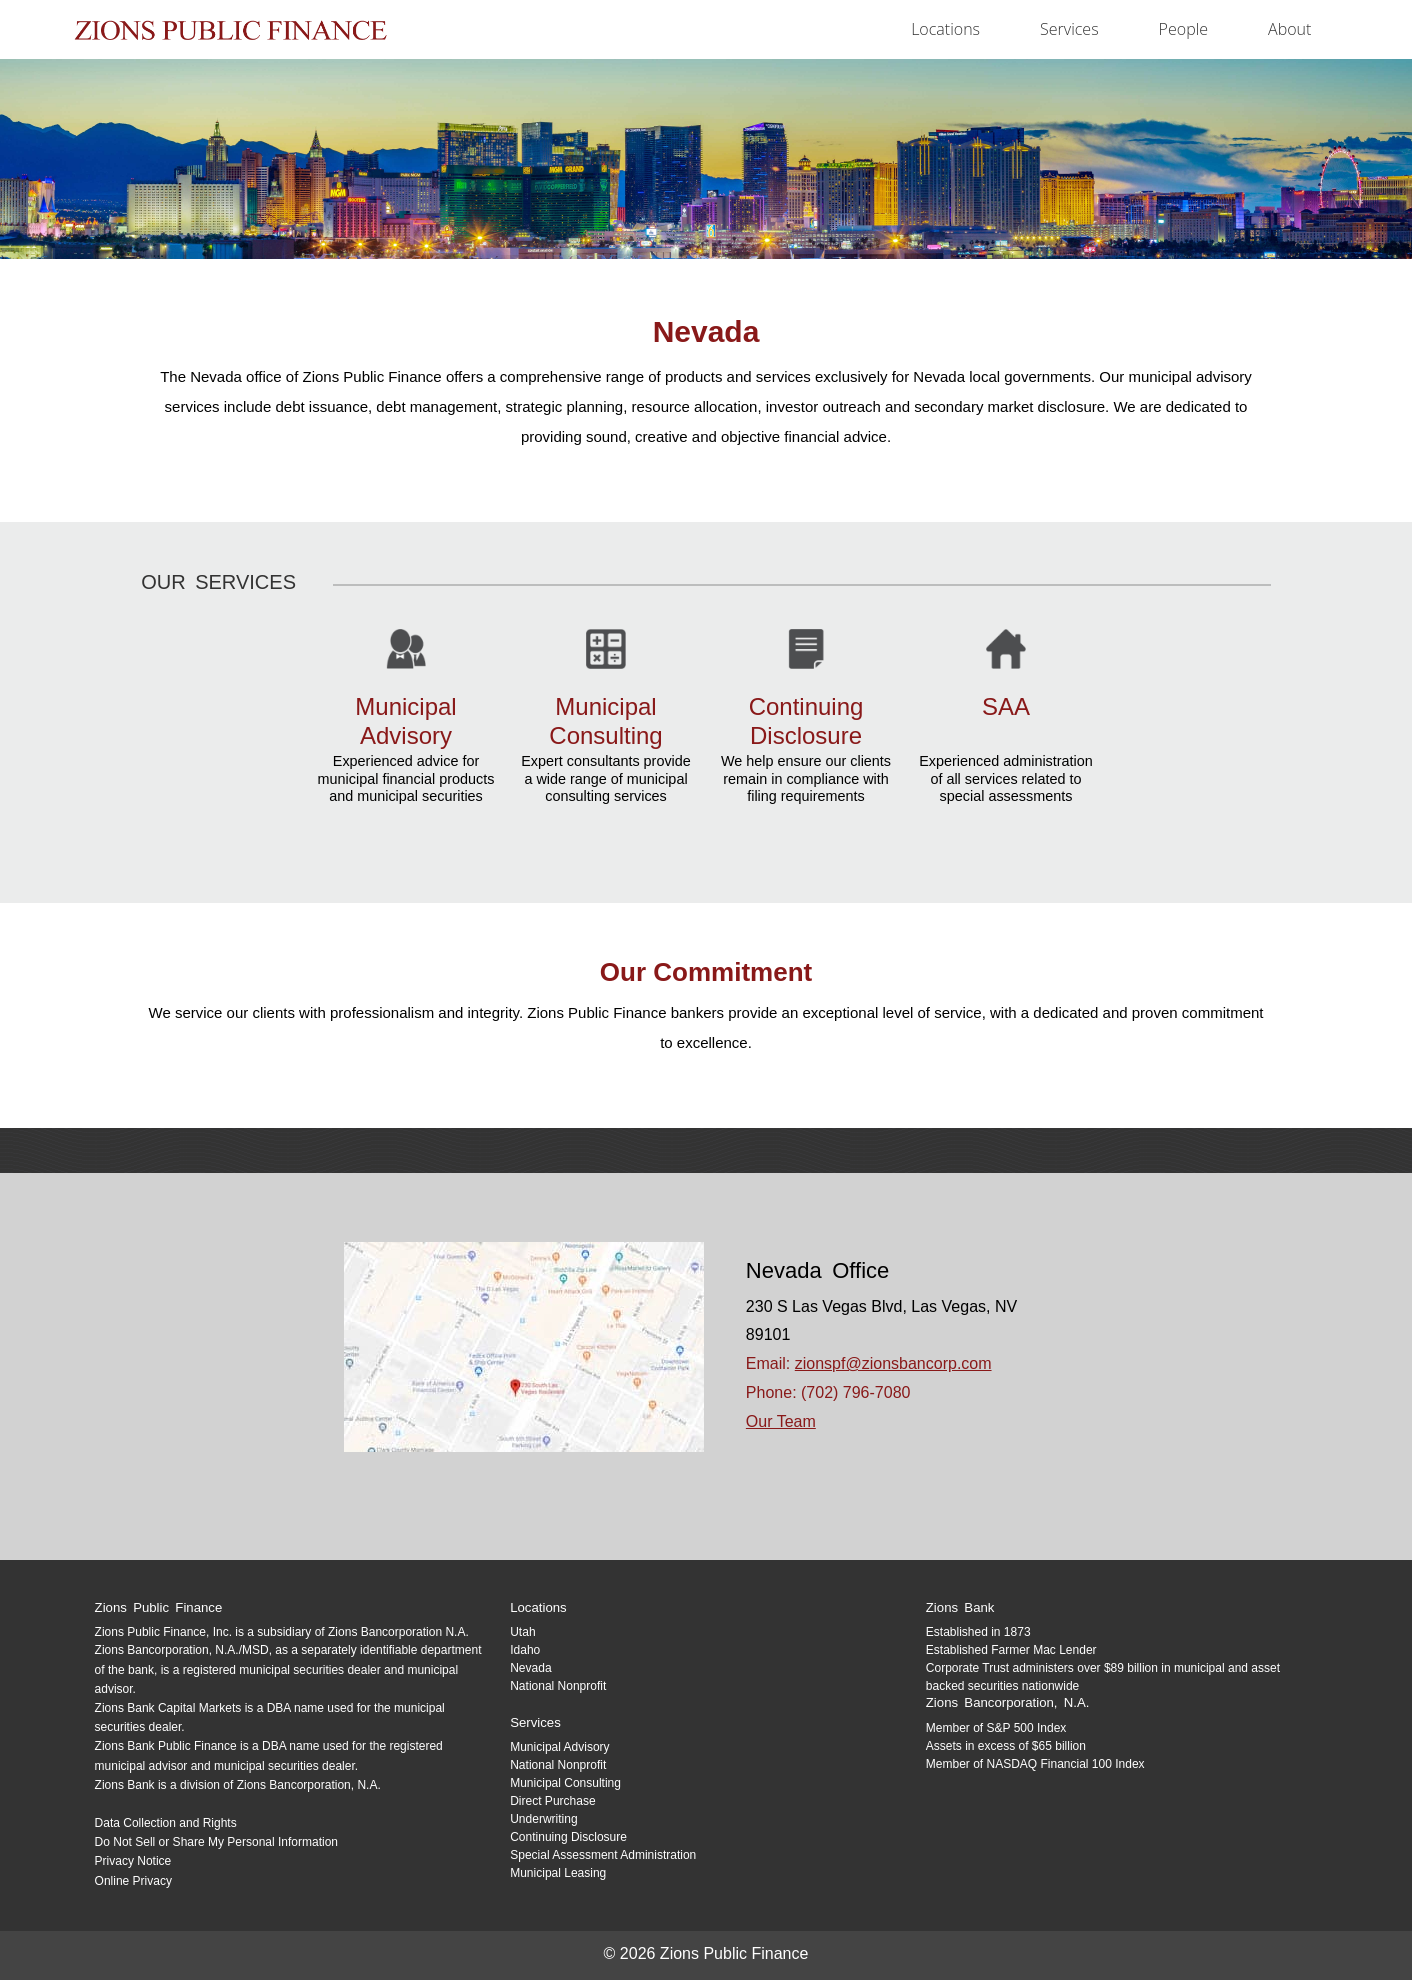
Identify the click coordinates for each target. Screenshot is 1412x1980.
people (1183, 29)
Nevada (530, 1668)
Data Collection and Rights (166, 1823)
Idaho (525, 1650)
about (1289, 29)
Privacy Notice (133, 1861)
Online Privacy (133, 1881)
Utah (522, 1632)
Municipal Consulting (565, 1783)
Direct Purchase (552, 1801)
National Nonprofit (558, 1686)
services (1069, 29)
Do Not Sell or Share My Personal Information (216, 1842)
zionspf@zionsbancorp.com (893, 1363)
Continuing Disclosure (568, 1837)
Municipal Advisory (559, 1747)
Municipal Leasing (558, 1873)
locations (945, 29)
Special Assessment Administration (603, 1855)
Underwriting (543, 1819)
